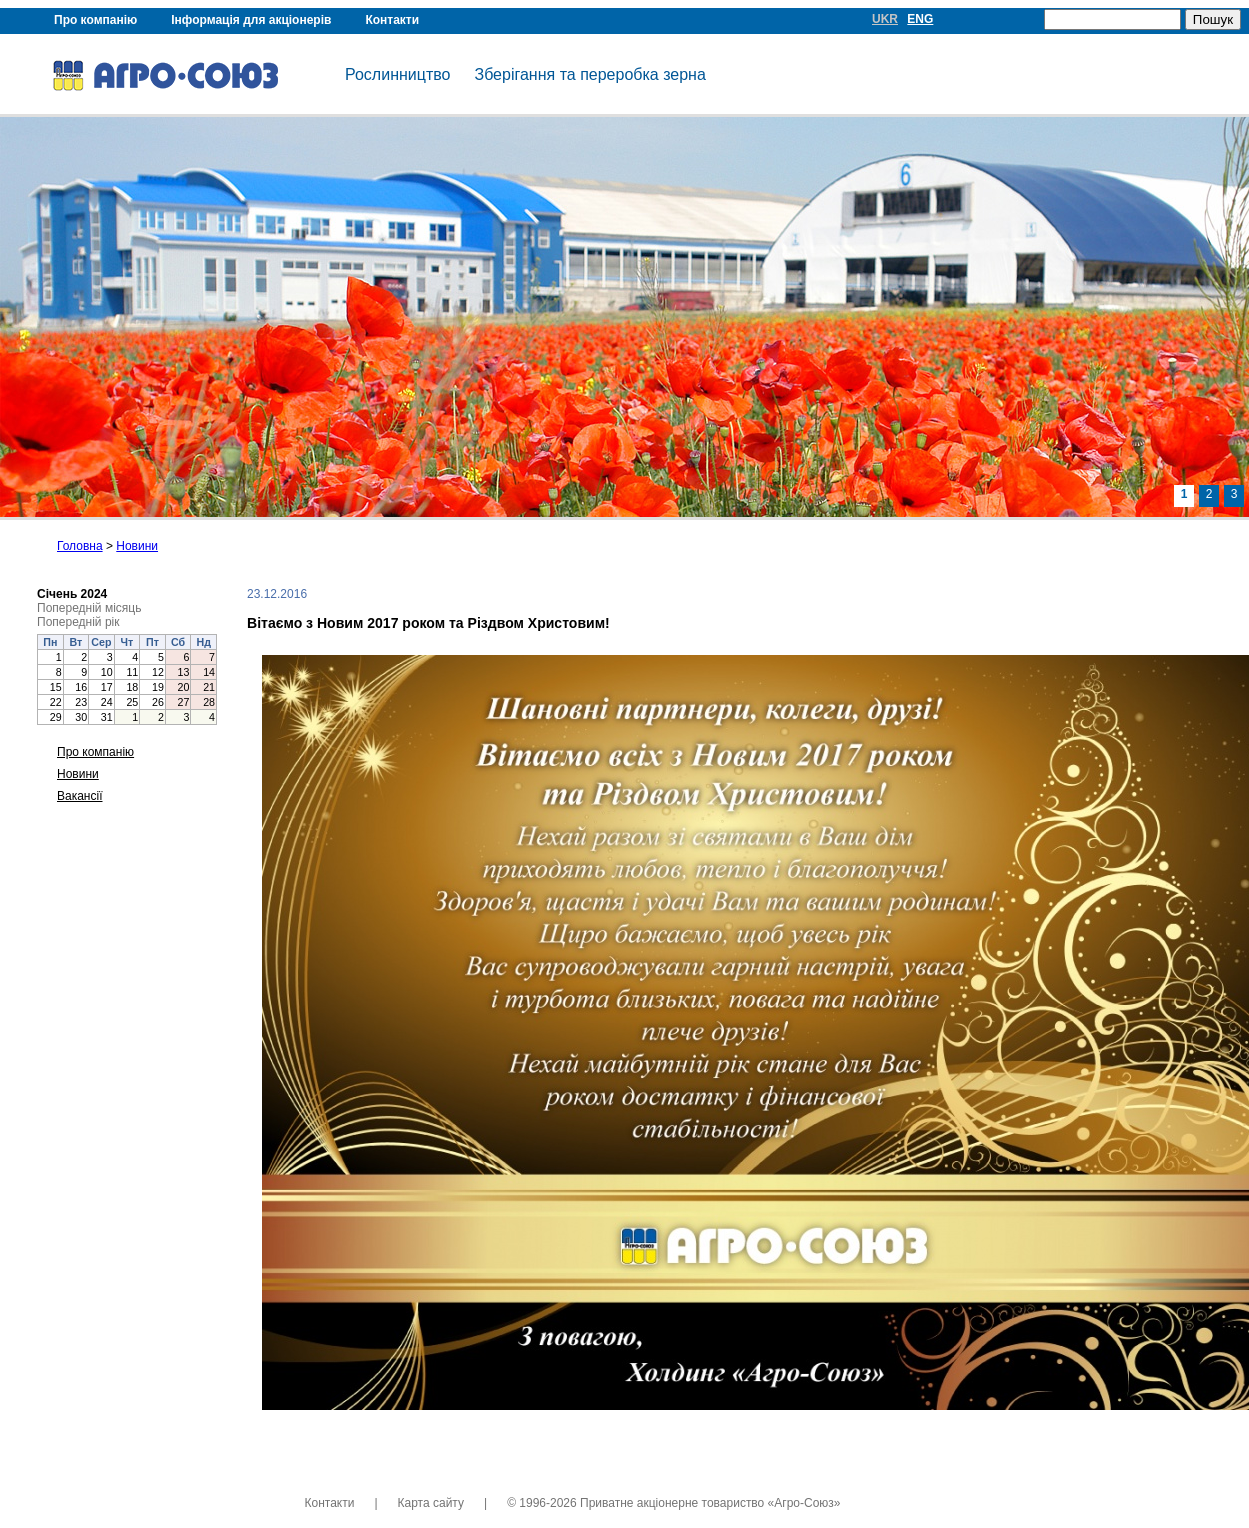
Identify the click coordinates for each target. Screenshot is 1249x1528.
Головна (80, 546)
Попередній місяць (89, 608)
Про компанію (95, 20)
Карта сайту (431, 1503)
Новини (137, 546)
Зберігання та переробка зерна (589, 74)
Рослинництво (397, 74)
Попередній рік (78, 622)
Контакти (392, 20)
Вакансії (80, 796)
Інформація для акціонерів (251, 20)
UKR (885, 19)
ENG (920, 19)
